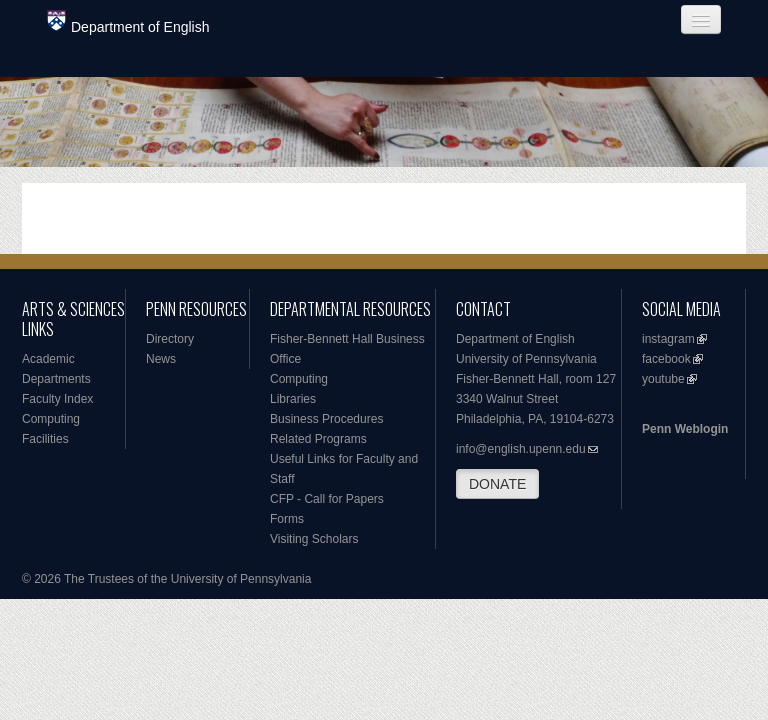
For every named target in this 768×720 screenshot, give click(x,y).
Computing (51, 419)
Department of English (128, 22)
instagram (668, 339)
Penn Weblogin (685, 429)
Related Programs (318, 439)
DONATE (497, 484)
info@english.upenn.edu (521, 449)
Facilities (45, 439)
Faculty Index (57, 399)
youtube (663, 379)
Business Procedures (326, 419)
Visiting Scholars (314, 539)
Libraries (293, 399)
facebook (666, 359)
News (161, 359)
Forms (287, 519)
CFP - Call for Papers (327, 499)
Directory (170, 339)
